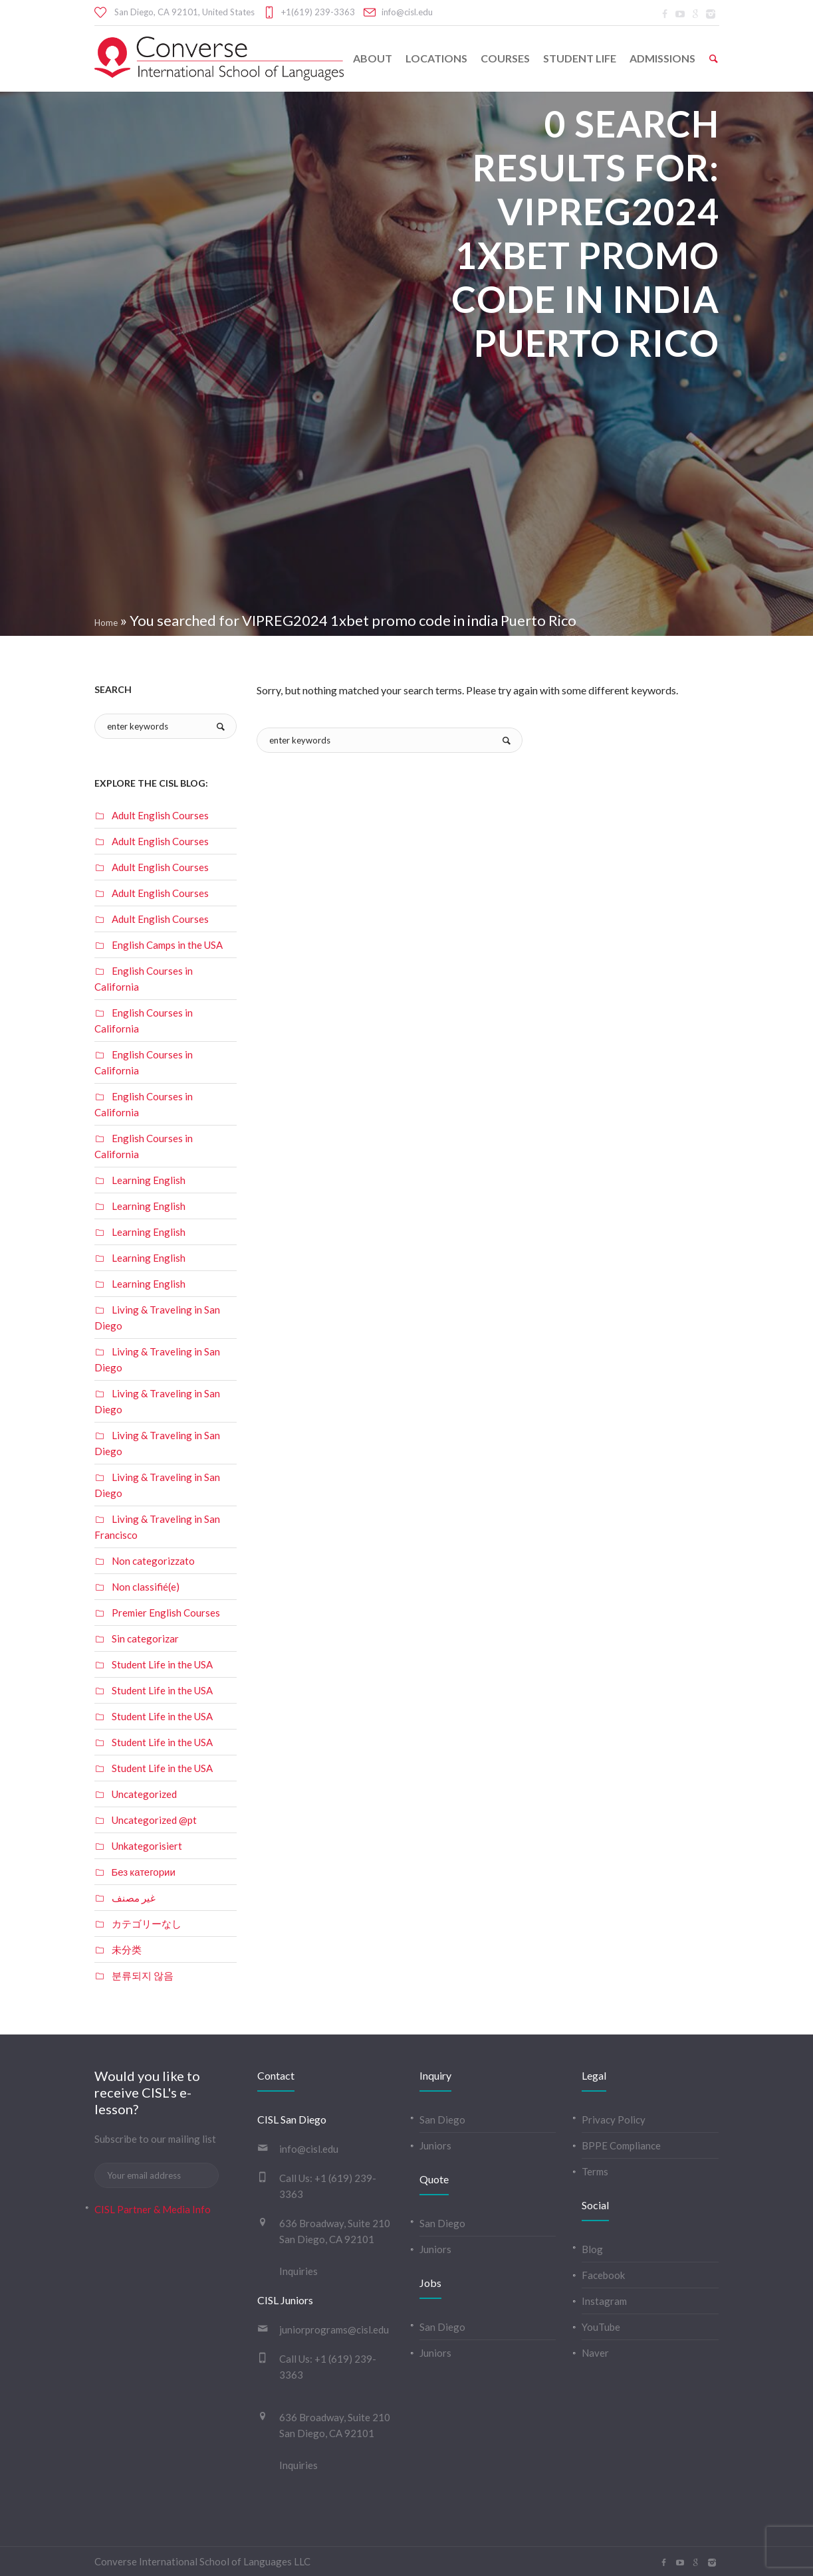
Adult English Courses (160, 815)
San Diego (442, 2120)
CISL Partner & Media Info (152, 2209)
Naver (595, 2353)
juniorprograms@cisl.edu (334, 2329)
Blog (592, 2249)
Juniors (435, 2145)
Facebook (603, 2275)
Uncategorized (144, 1794)
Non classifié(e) (145, 1587)
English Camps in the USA (167, 945)
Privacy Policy (613, 2120)
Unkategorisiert (147, 1846)
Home (106, 622)
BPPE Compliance (621, 2145)
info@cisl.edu (407, 12)
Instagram (604, 2301)
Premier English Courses (166, 1613)
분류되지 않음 (143, 1975)
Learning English (148, 1180)
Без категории (143, 1872)
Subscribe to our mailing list (155, 2139)
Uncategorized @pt (154, 1820)
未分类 (127, 1949)
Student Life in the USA (162, 1664)
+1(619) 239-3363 (318, 12)
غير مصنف (134, 1898)
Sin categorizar (145, 1638)
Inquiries (298, 2271)
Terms (595, 2171)
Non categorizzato (153, 1561)
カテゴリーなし (146, 1924)
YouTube (601, 2327)
